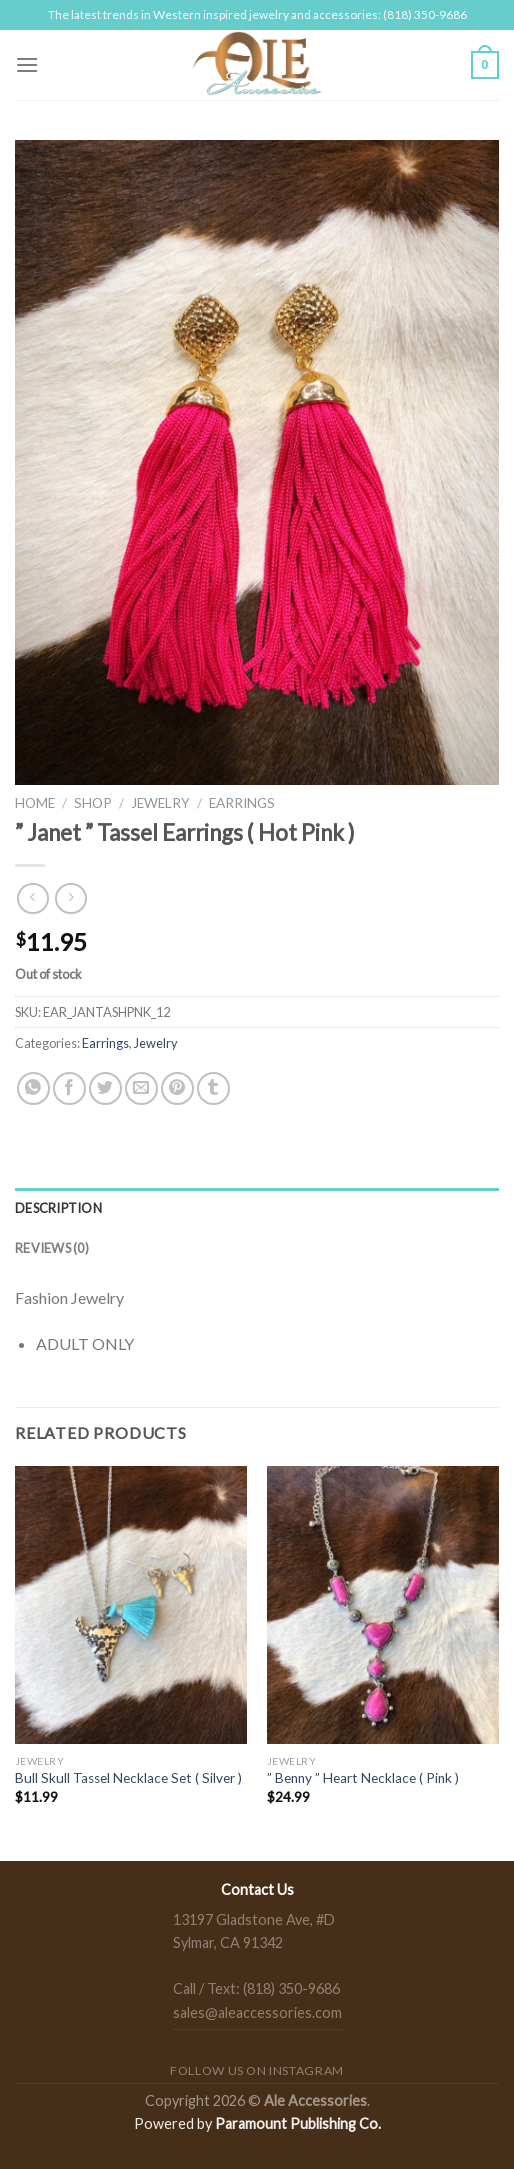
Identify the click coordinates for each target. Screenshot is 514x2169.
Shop (93, 803)
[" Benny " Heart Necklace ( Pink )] (383, 1605)
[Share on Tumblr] (213, 1088)
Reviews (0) (52, 1248)
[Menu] (27, 64)
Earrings (242, 803)
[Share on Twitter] (105, 1088)
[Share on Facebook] (69, 1088)
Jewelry (160, 803)
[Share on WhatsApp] (33, 1088)
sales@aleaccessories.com (257, 2012)
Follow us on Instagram (256, 2070)
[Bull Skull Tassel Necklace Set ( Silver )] (131, 1605)
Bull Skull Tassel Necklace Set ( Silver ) (128, 1778)
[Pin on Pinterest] (177, 1088)
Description (58, 1208)
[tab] (257, 1208)
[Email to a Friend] (141, 1088)
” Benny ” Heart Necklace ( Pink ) (363, 1778)
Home (35, 803)
